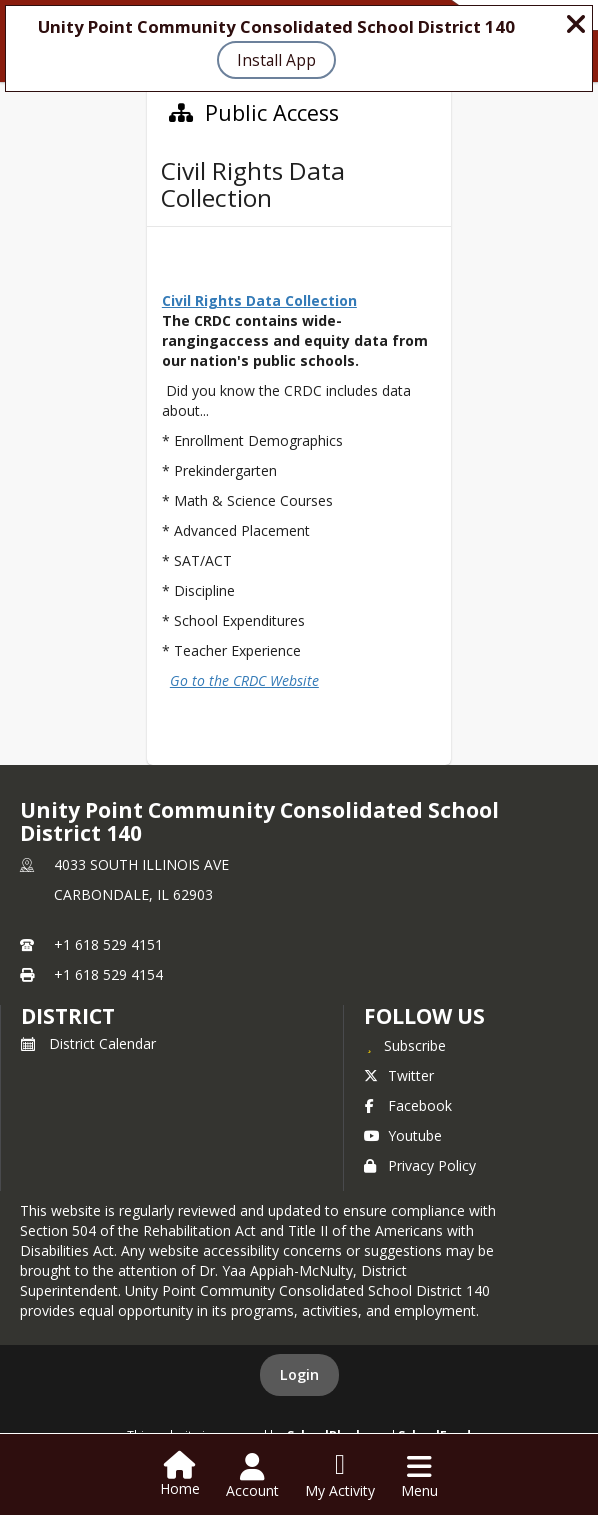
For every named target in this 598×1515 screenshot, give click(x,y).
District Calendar (88, 1043)
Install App (276, 60)
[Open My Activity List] (340, 1476)
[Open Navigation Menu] (419, 1476)
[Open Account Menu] (252, 1476)
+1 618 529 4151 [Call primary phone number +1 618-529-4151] (108, 944)
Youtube (403, 1135)
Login (299, 1374)
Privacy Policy (420, 1165)
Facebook (408, 1105)
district (68, 1016)
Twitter (399, 1075)
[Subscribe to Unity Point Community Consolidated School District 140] (405, 1045)
